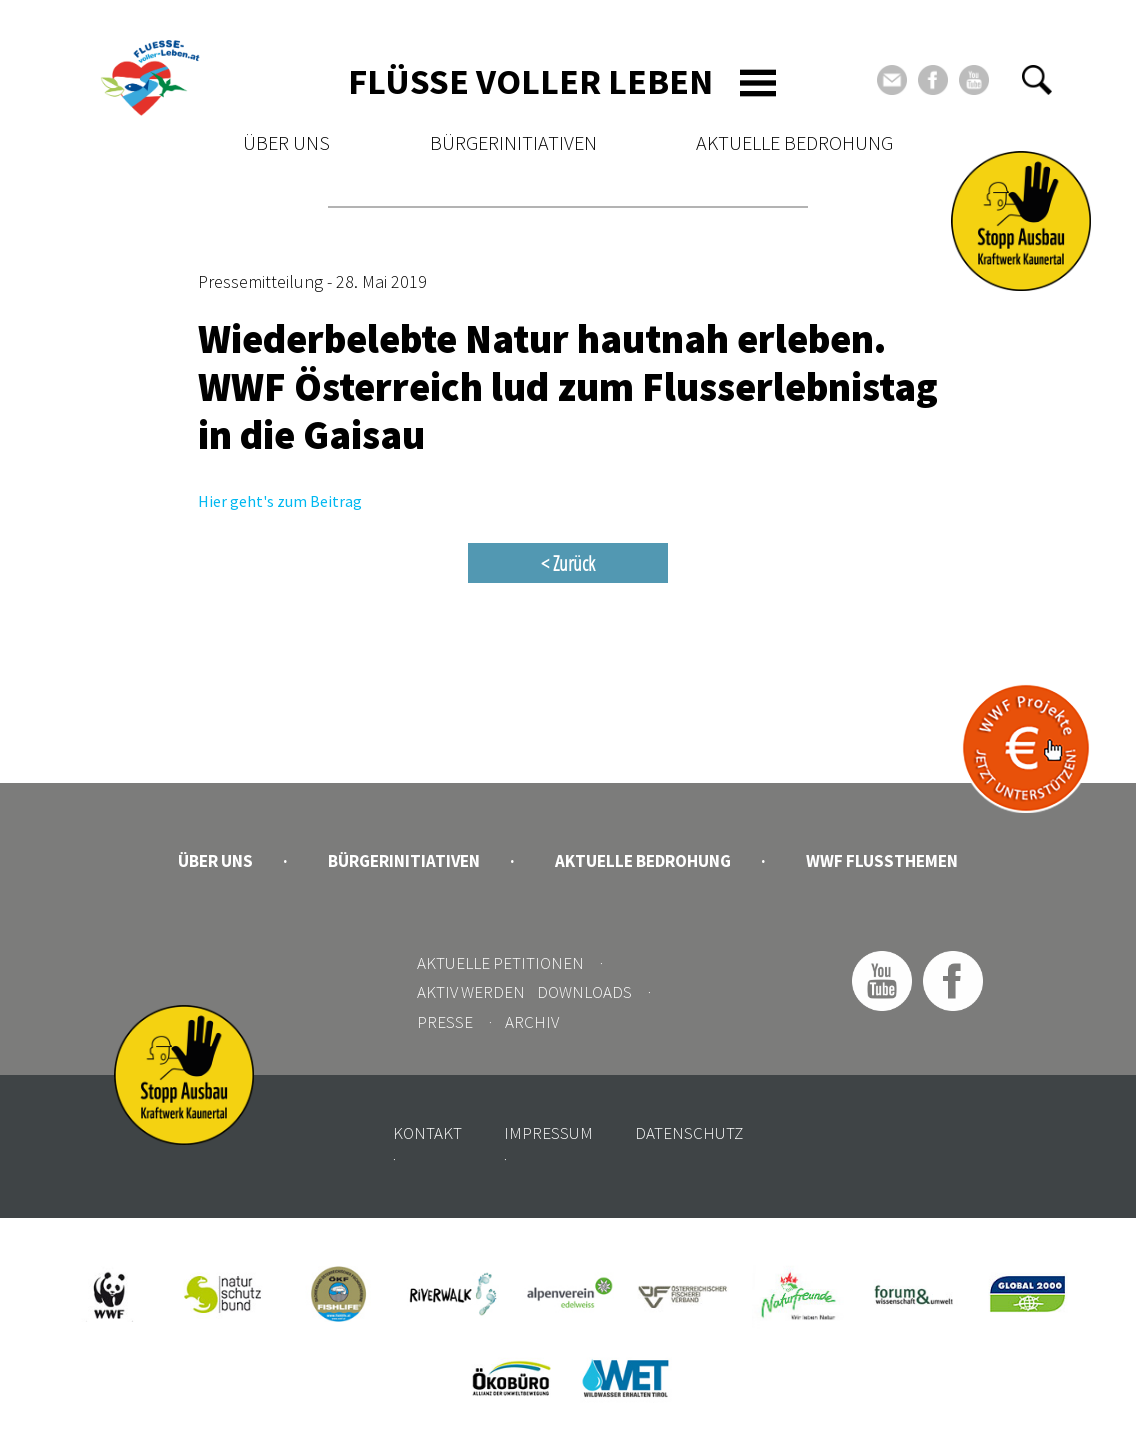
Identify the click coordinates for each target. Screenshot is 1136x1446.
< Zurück (568, 563)
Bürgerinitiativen (513, 142)
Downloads (584, 992)
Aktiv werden (471, 992)
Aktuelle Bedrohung (794, 142)
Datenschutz (689, 1133)
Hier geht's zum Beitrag (280, 501)
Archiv (532, 1022)
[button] (1037, 80)
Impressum (548, 1133)
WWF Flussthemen (882, 861)
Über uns (286, 142)
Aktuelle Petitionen (500, 963)
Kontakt (427, 1133)
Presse (445, 1022)
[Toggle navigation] (758, 83)
